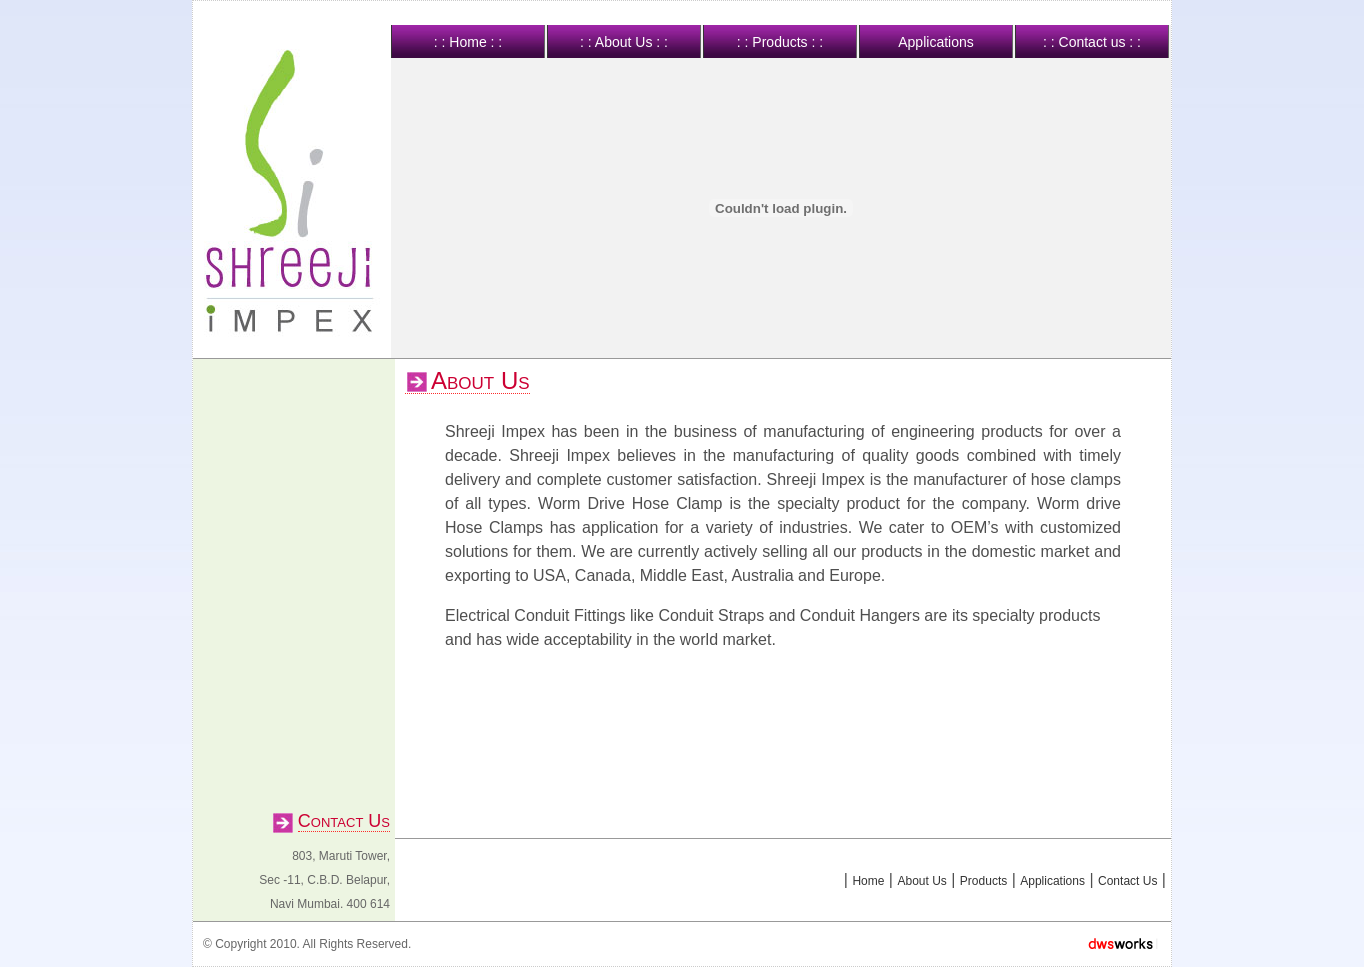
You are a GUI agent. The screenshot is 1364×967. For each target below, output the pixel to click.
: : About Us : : (624, 42)
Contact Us (1127, 881)
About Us (921, 881)
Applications (936, 42)
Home (868, 881)
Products (983, 881)
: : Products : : (780, 42)
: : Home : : (468, 42)
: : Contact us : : (1092, 42)
